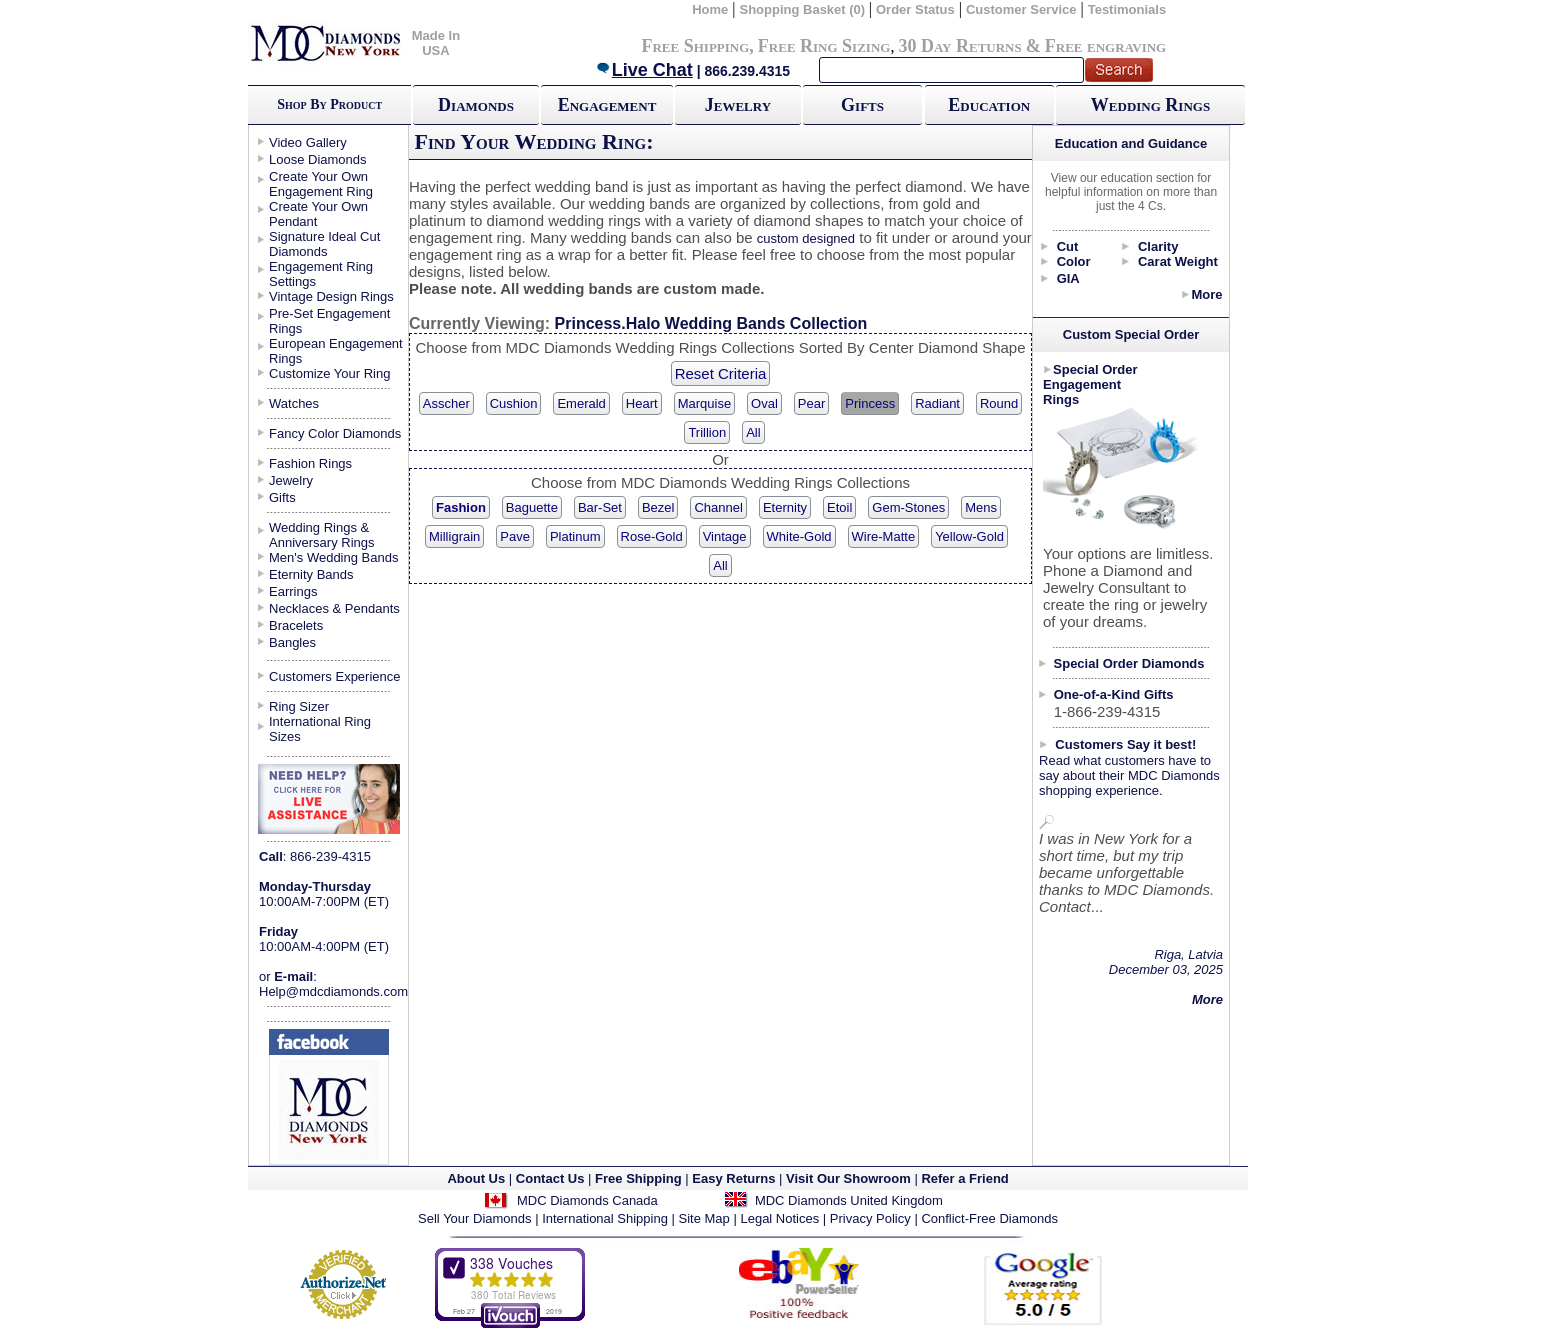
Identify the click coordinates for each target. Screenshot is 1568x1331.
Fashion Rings (310, 463)
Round (999, 403)
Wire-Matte (884, 536)
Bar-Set (600, 507)
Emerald (581, 403)
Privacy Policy (870, 1218)
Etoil (839, 507)
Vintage (725, 536)
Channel (718, 507)
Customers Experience (335, 676)
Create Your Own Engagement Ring (321, 184)
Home (710, 9)
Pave (515, 536)
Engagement (607, 105)
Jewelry (738, 105)
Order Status (915, 9)
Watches (294, 403)
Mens (981, 507)
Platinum (575, 536)
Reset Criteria (721, 373)
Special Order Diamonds (1129, 663)
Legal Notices (779, 1218)
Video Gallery (308, 142)
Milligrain (454, 536)
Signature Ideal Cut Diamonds (324, 244)
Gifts (862, 105)
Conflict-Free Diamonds (989, 1218)
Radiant (937, 403)
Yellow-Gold (969, 536)
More (1206, 294)
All (753, 432)
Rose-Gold (652, 536)
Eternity (785, 507)
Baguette (532, 507)
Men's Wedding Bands (333, 557)
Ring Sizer (299, 706)
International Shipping (605, 1218)
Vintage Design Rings (331, 296)
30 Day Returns (959, 46)
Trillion (707, 432)
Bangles (292, 642)
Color (1074, 261)
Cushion (514, 403)
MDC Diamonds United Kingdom (849, 1200)
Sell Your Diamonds (474, 1218)
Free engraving (1105, 46)
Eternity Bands (311, 574)
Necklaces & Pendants (334, 608)
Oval (764, 403)
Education (989, 105)
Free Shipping (695, 46)
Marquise (704, 403)
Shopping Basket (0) (803, 9)
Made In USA (436, 43)
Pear (811, 403)
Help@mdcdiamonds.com (333, 991)
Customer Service (1021, 9)
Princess (870, 403)
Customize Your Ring (329, 373)
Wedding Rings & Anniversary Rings (322, 535)
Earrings (293, 591)
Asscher (446, 403)
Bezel (658, 507)
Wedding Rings (1150, 105)
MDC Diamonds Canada (587, 1200)
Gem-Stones (908, 507)
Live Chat (644, 70)
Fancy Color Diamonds (335, 433)
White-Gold (799, 536)
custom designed (806, 238)
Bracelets (296, 625)
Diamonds (476, 105)
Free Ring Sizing (824, 46)
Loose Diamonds (318, 159)
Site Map (704, 1218)
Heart (642, 403)
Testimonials (1127, 9)
